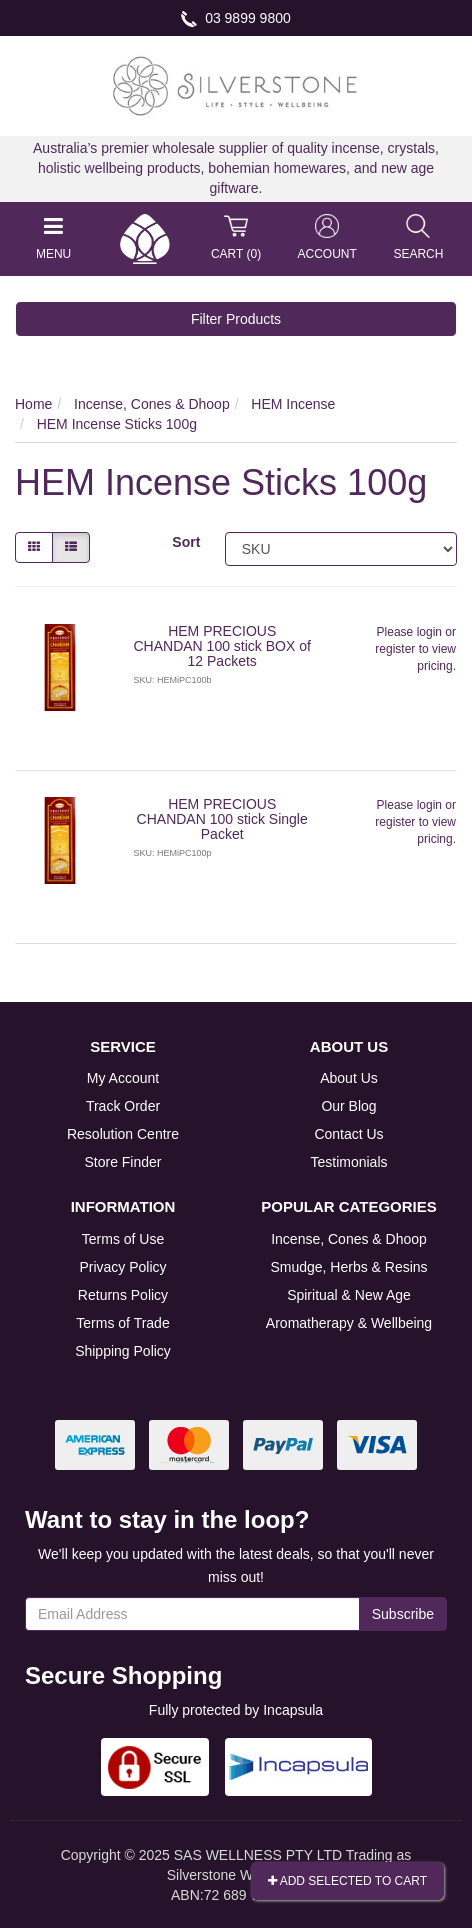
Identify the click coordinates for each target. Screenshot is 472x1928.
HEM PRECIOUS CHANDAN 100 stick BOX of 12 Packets (222, 646)
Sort (186, 542)
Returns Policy (123, 1295)
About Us (349, 1078)
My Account (123, 1078)
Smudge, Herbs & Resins (348, 1267)
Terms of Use (123, 1239)
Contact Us (348, 1134)
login (429, 632)
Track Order (123, 1106)
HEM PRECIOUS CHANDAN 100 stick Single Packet (222, 819)
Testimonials (348, 1162)
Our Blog (348, 1106)
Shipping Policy (123, 1351)
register (395, 649)
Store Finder (122, 1162)
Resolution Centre (123, 1134)
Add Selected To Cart (347, 1881)
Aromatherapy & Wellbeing (349, 1323)
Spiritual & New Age (349, 1295)
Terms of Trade (122, 1323)
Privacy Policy (122, 1267)
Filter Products (236, 319)
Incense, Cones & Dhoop (349, 1239)
